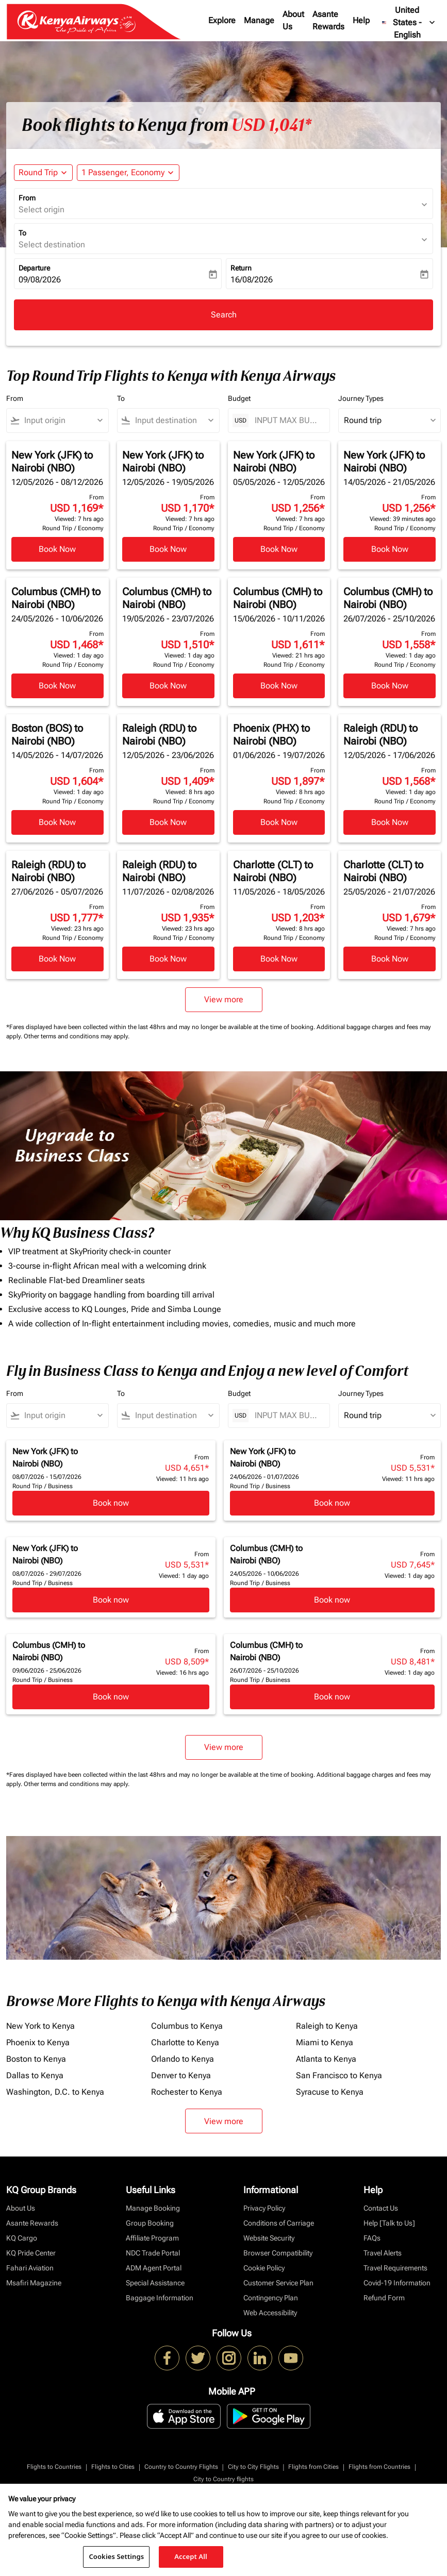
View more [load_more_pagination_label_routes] (223, 2121)
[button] (128, 172)
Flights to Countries (54, 2466)
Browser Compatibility (277, 2253)
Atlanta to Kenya (326, 2059)
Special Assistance (155, 2283)
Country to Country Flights (181, 2466)
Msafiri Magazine (33, 2283)
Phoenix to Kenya (38, 2042)
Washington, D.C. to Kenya (55, 2092)
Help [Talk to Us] (389, 2223)
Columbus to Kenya (187, 2026)
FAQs (371, 2238)
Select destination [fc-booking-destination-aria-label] (52, 244)
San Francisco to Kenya (339, 2075)
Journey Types (361, 398)
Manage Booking (153, 2208)
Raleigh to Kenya (327, 2026)
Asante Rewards (328, 20)
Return (241, 268)
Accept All (190, 2556)
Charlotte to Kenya (185, 2042)
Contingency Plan (270, 2298)
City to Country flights (223, 2479)
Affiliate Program (152, 2238)
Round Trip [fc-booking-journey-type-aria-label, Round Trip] (38, 172)
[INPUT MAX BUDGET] (287, 420)
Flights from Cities (313, 2466)
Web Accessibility (270, 2313)
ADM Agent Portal (153, 2268)
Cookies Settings (116, 2556)
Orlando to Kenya (182, 2059)
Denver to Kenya (181, 2075)
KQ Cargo (21, 2238)
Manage (259, 20)
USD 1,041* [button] (271, 125)
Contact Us (380, 2208)
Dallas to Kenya (34, 2075)
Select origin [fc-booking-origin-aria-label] (41, 209)
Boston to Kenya (36, 2059)
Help (361, 20)
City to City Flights (253, 2466)
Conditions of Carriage (278, 2223)
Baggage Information (159, 2298)
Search (224, 314)
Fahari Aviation (30, 2268)
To (22, 233)
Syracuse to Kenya (329, 2092)
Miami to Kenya (324, 2042)
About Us (293, 20)
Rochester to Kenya (186, 2092)
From (27, 198)
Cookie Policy (264, 2268)
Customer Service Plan (278, 2283)
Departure (34, 268)
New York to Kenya (40, 2026)
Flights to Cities (113, 2466)
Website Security (268, 2238)
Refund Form (384, 2298)
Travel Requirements (395, 2268)
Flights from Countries (379, 2466)
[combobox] (62, 420)
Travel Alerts (382, 2253)
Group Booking (150, 2223)
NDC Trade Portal (153, 2253)
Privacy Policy (264, 2208)
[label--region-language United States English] (409, 22)
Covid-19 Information (397, 2283)
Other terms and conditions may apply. (76, 1036)
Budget (239, 398)
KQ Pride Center (31, 2253)
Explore (222, 20)
